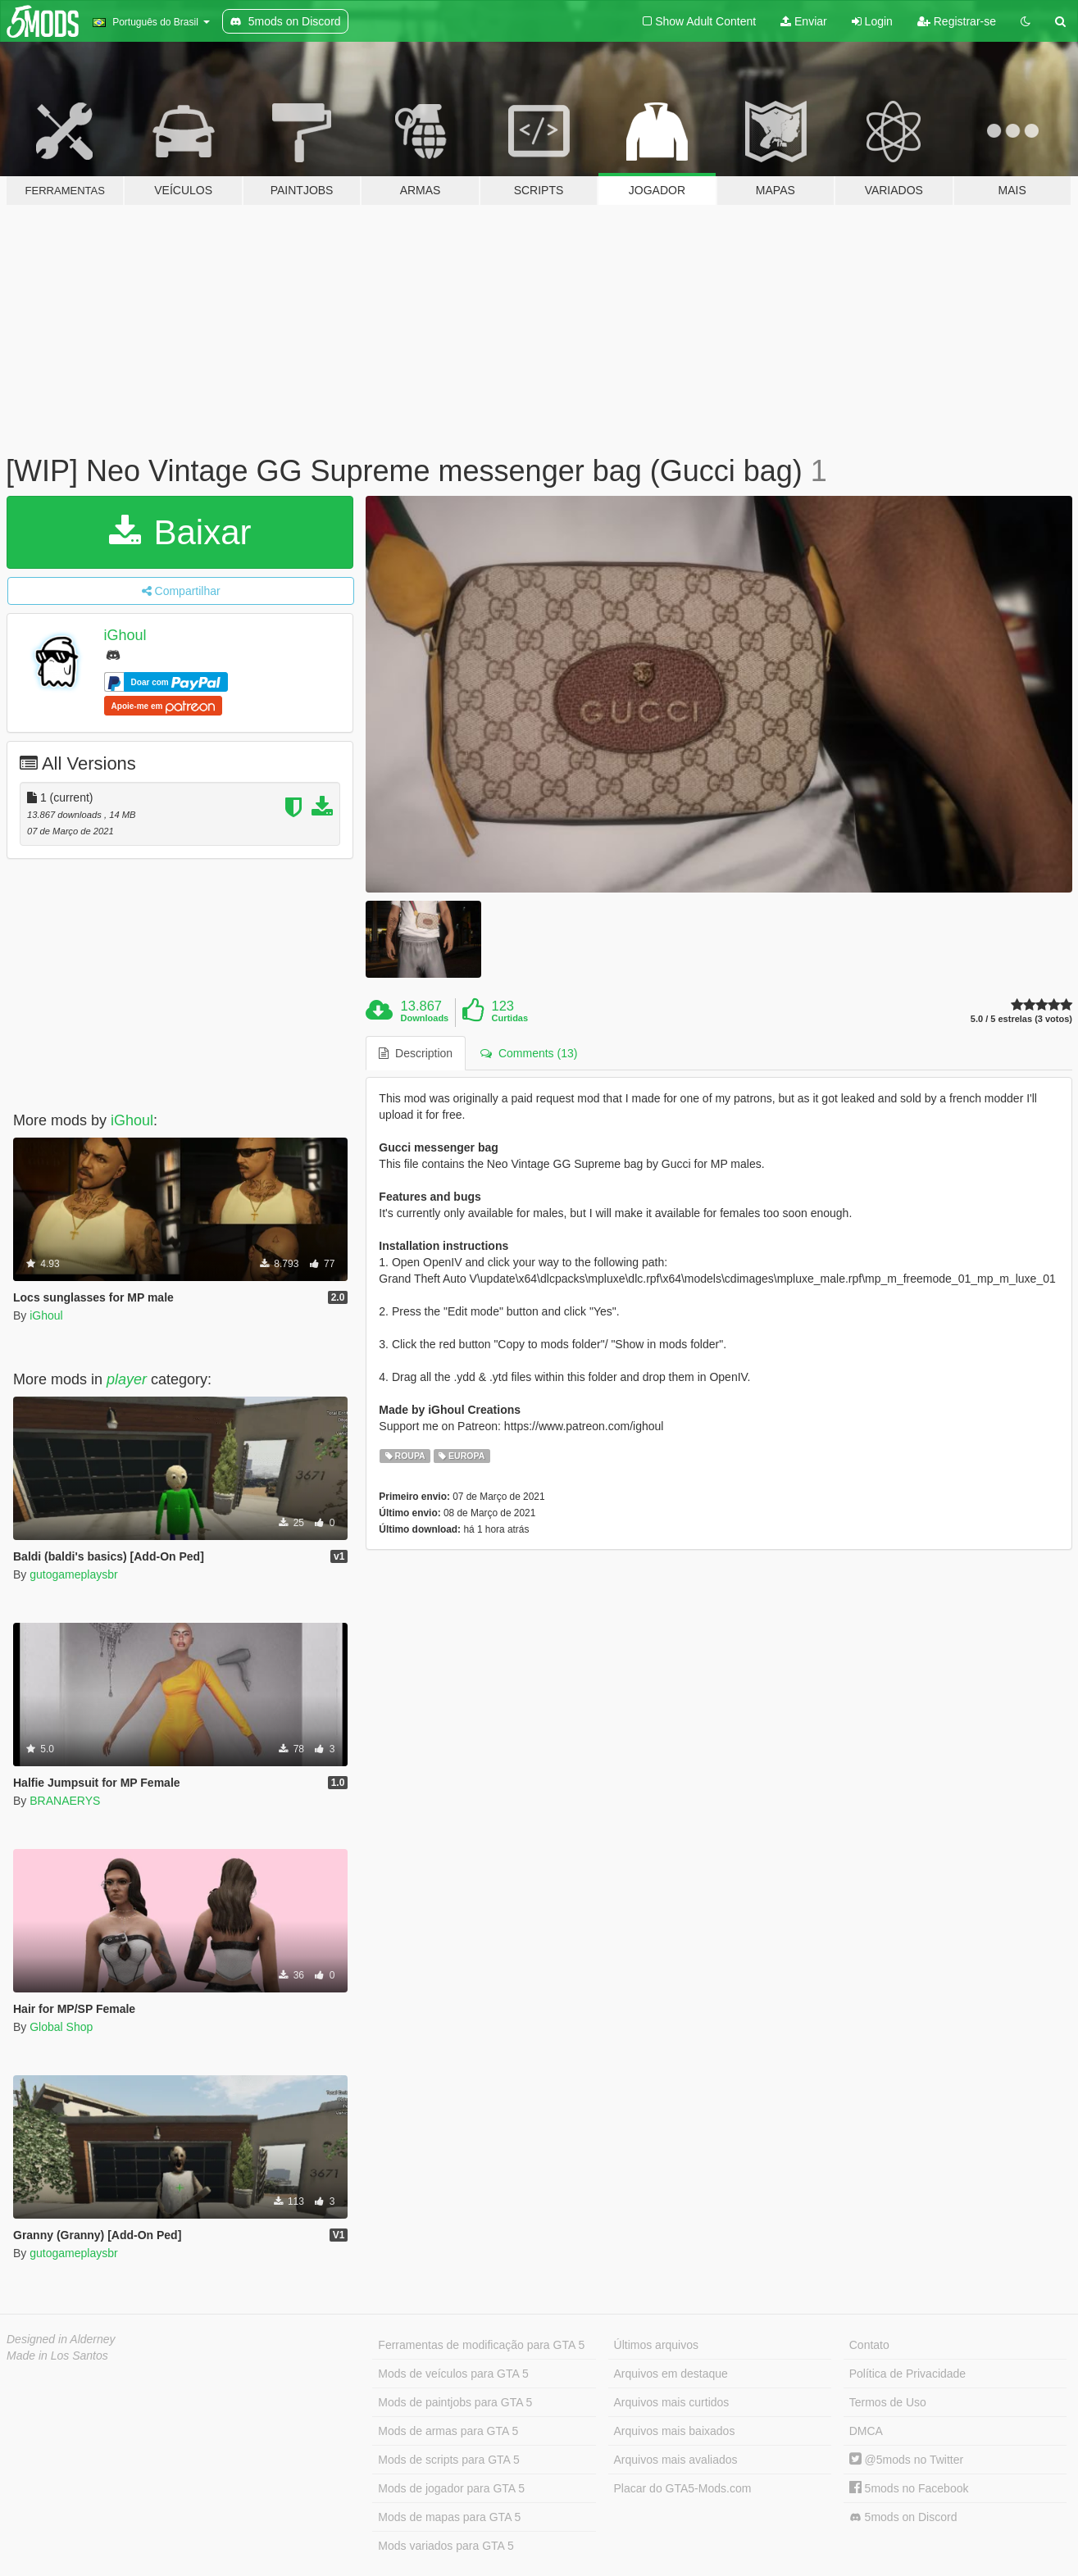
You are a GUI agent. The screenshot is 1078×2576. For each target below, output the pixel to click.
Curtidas (509, 1018)
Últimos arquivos (656, 2344)
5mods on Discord (903, 2517)
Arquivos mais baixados (674, 2430)
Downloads (425, 1018)
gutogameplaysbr (73, 1574)
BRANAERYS (65, 1800)
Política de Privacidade (907, 2373)
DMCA (866, 2430)
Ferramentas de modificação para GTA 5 (481, 2344)
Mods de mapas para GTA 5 (449, 2517)
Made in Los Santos (57, 2355)
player (127, 1379)
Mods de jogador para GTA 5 (451, 2488)
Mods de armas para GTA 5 (448, 2430)
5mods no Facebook (909, 2488)
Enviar (803, 21)
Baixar (180, 532)
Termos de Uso (887, 2402)
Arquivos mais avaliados (676, 2459)
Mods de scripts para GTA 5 (448, 2459)
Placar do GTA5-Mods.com (683, 2488)
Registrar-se (956, 21)
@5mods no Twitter (906, 2459)
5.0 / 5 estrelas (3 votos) (1021, 1019)
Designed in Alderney (61, 2339)
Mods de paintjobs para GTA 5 (455, 2402)
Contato (869, 2344)
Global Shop (61, 2026)
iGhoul (125, 635)
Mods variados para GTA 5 (445, 2545)
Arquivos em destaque (671, 2373)
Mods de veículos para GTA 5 (453, 2373)
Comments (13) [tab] (528, 1053)
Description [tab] (416, 1053)
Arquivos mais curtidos (672, 2402)
